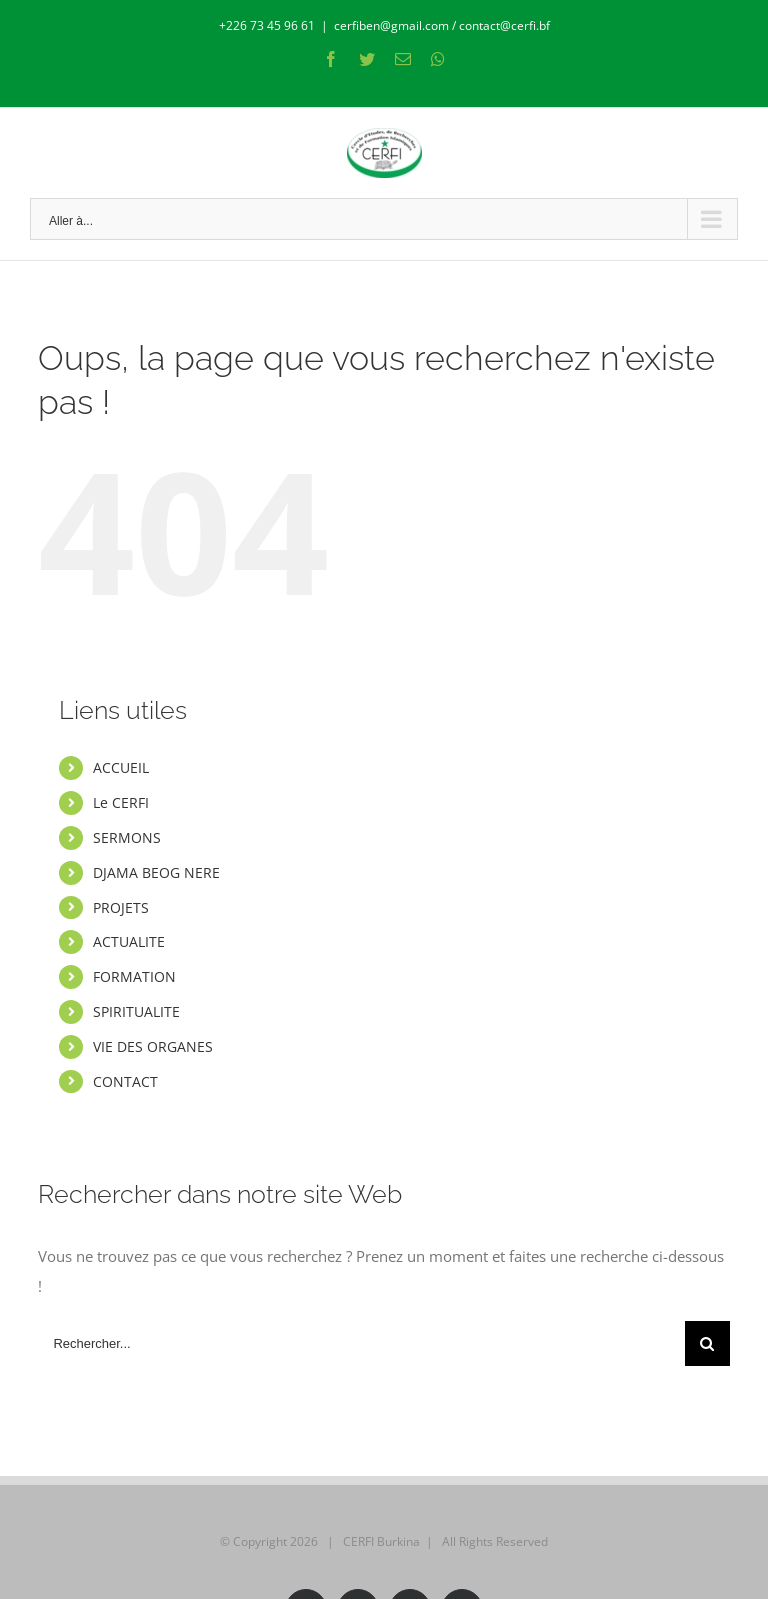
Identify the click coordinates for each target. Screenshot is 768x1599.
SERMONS (127, 837)
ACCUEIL (121, 767)
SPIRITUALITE (136, 1011)
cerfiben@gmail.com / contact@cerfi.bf (442, 25)
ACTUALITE (129, 941)
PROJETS (121, 907)
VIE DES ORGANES (153, 1046)
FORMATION (134, 976)
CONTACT (125, 1081)
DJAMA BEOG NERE (156, 872)
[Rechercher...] (361, 1343)
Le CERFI (121, 802)
